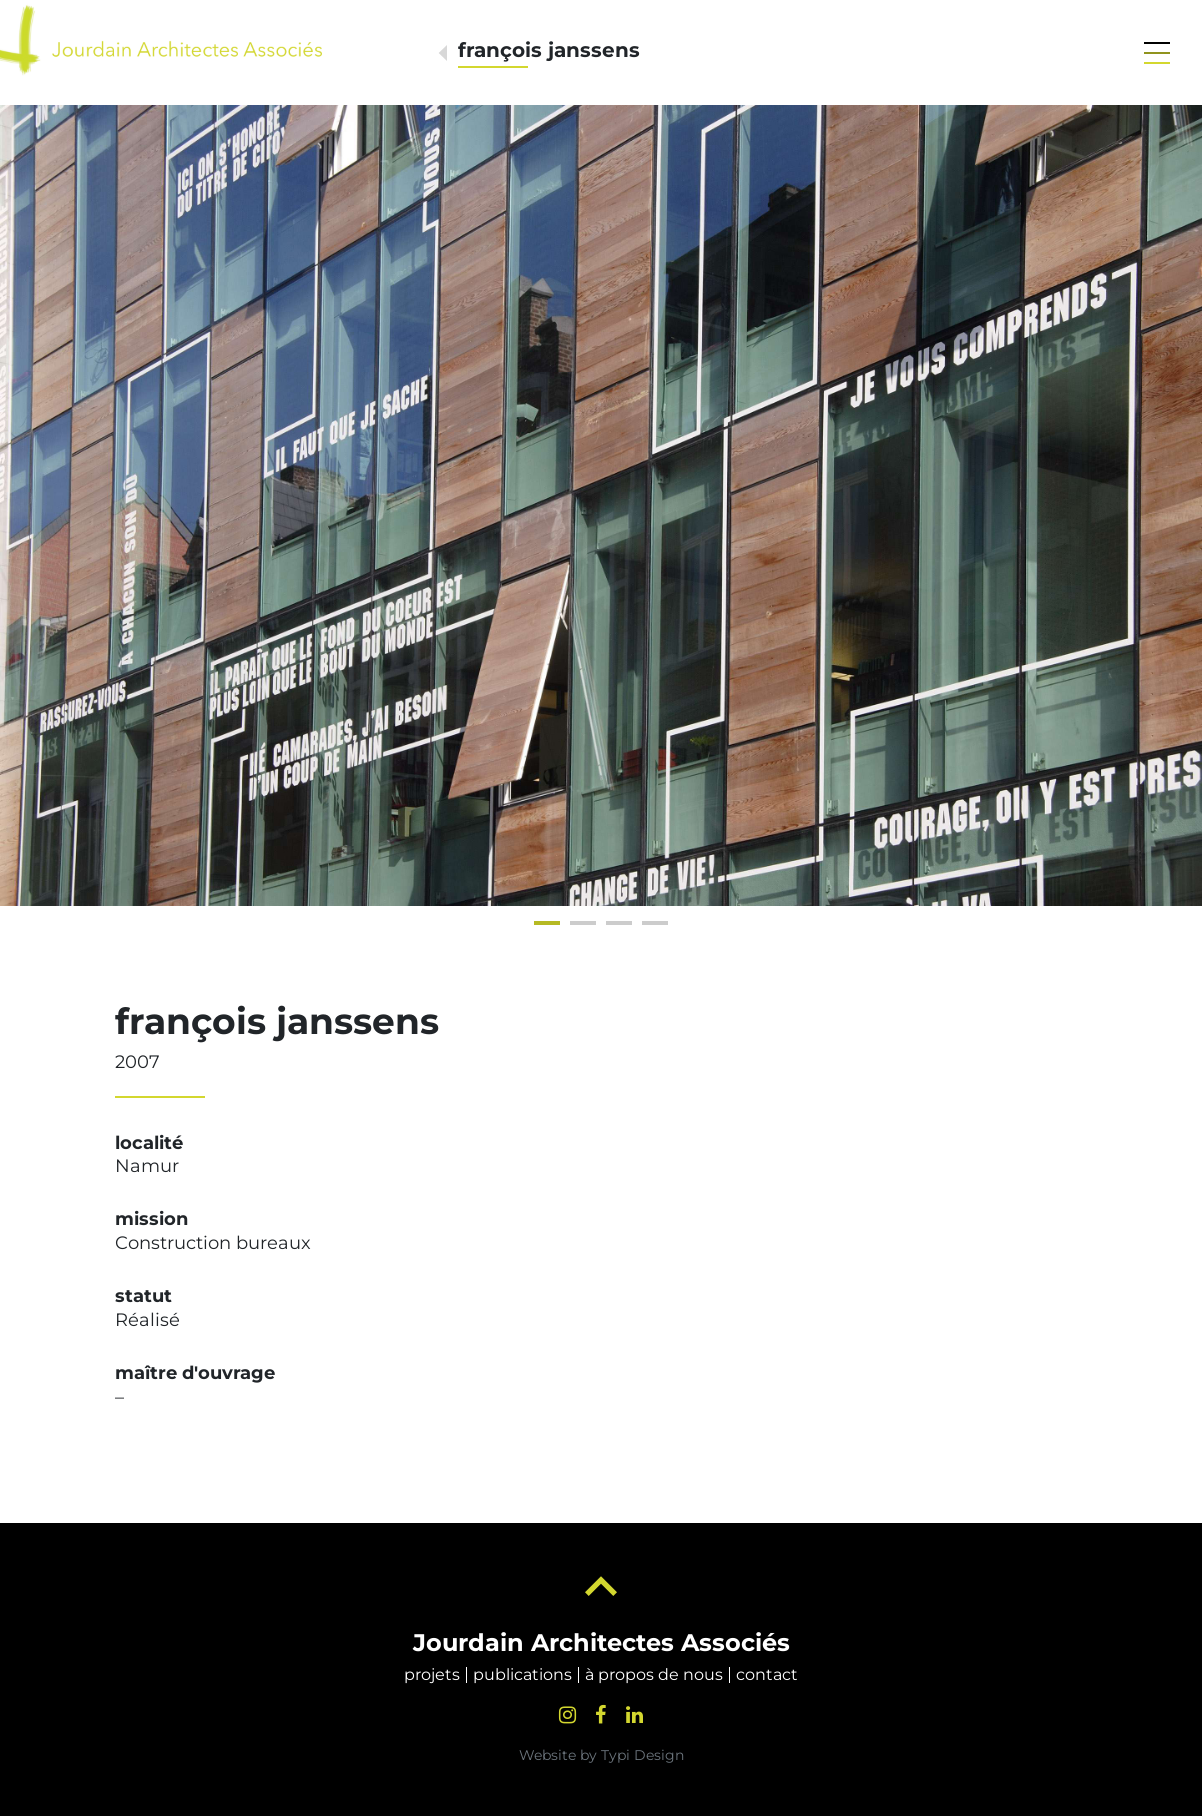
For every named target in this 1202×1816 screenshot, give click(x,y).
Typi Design (642, 1755)
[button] (1157, 53)
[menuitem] (432, 1675)
